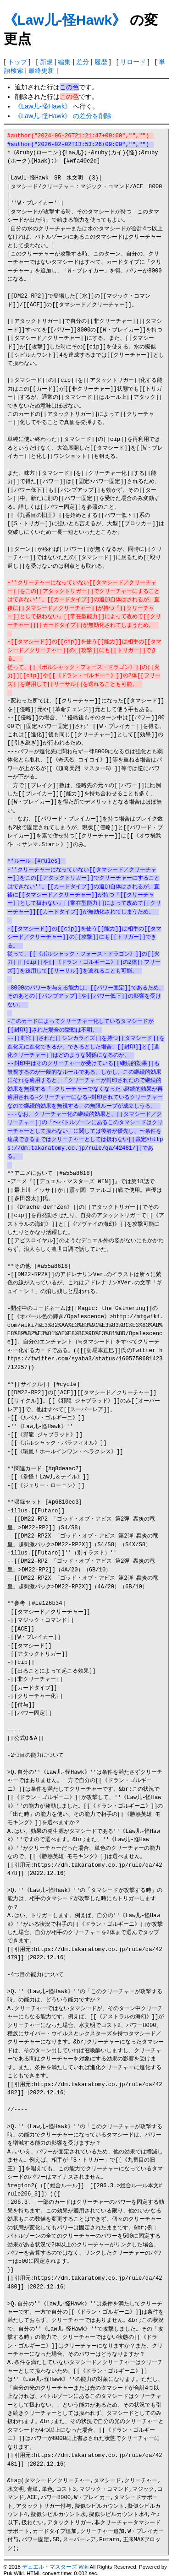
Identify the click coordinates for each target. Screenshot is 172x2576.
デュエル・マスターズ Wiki (55, 2567)
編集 (64, 61)
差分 (82, 61)
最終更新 (41, 70)
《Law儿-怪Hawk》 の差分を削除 (63, 116)
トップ (17, 61)
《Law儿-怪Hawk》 (65, 19)
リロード (133, 61)
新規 (46, 61)
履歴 (100, 61)
